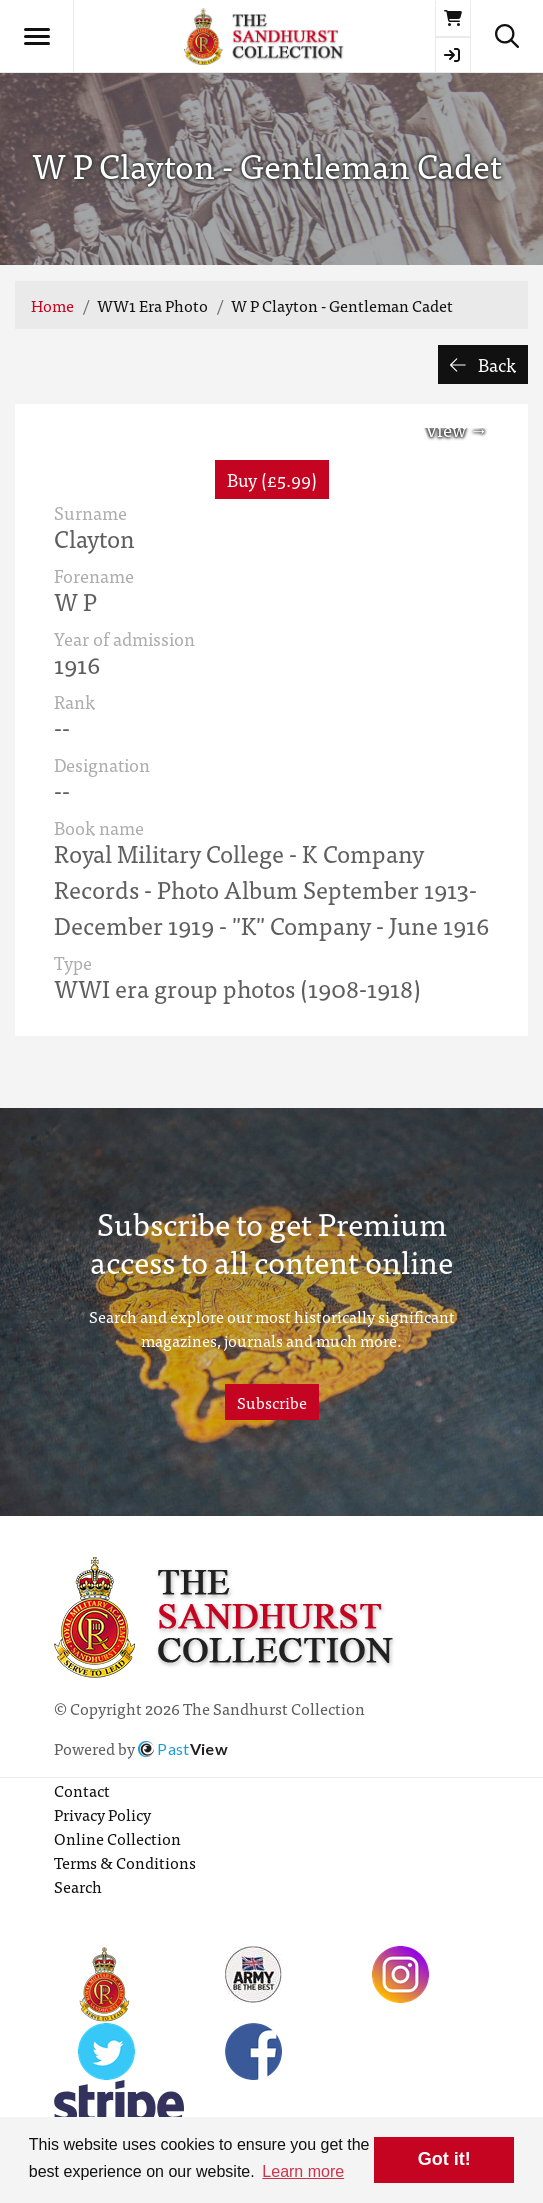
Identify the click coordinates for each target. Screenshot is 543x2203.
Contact (82, 1790)
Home (52, 305)
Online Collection (117, 1838)
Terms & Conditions (125, 1862)
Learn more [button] (303, 2171)
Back (483, 364)
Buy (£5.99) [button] (272, 479)
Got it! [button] (444, 2159)
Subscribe (272, 1402)
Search (78, 1886)
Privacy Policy (102, 1814)
